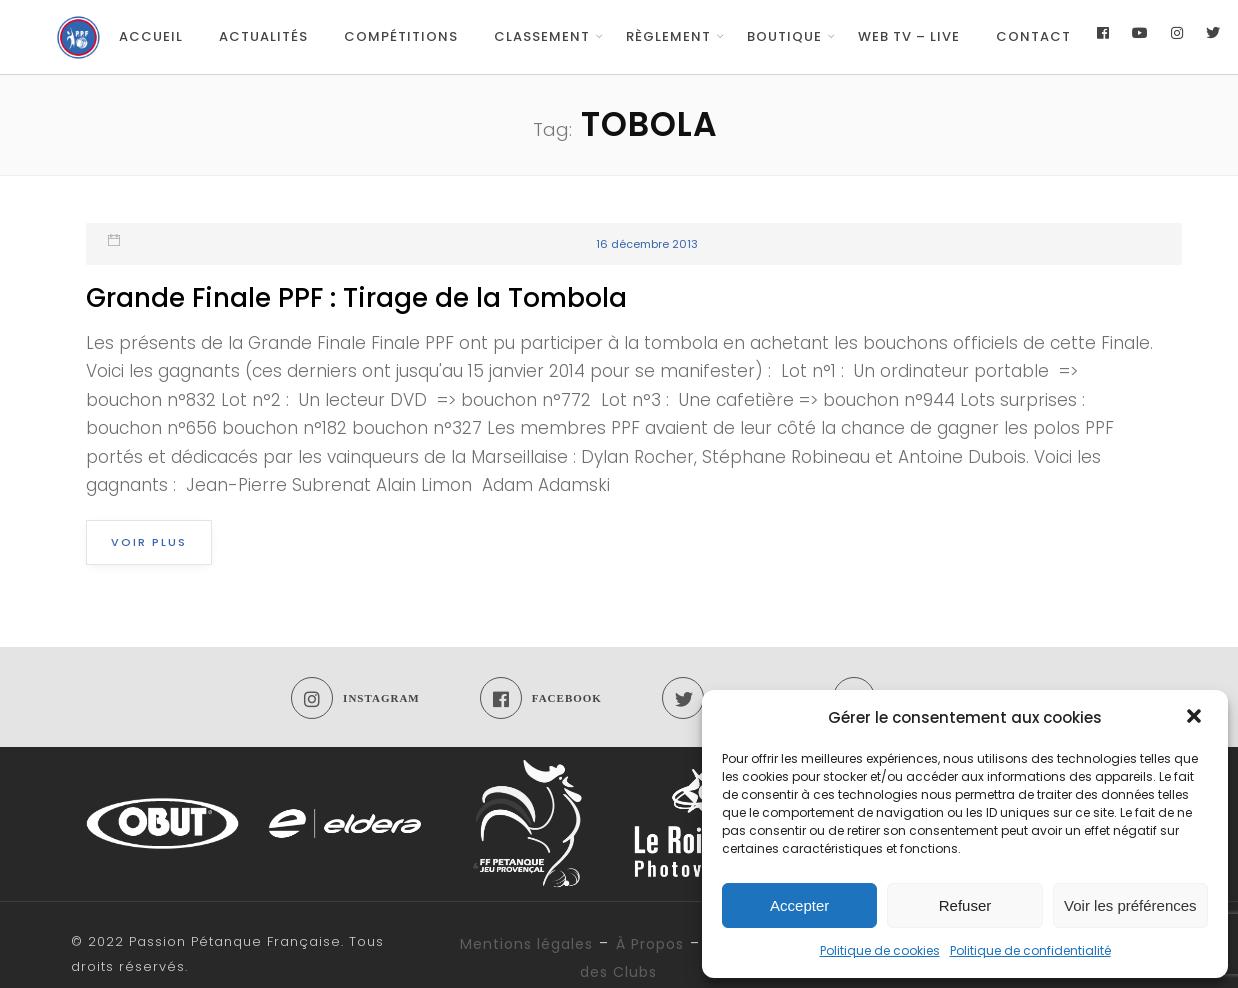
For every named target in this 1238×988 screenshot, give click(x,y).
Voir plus (149, 542)
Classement (542, 36)
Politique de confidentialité (1030, 950)
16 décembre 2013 (647, 244)
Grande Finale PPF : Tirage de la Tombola (356, 298)
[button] (1196, 718)
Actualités (263, 36)
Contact (1033, 36)
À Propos (650, 944)
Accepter (799, 905)
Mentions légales (526, 944)
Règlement (668, 36)
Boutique (784, 36)
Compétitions (401, 36)
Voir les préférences (1130, 905)
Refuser (965, 905)
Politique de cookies (880, 950)
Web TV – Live (909, 36)
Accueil (151, 36)
